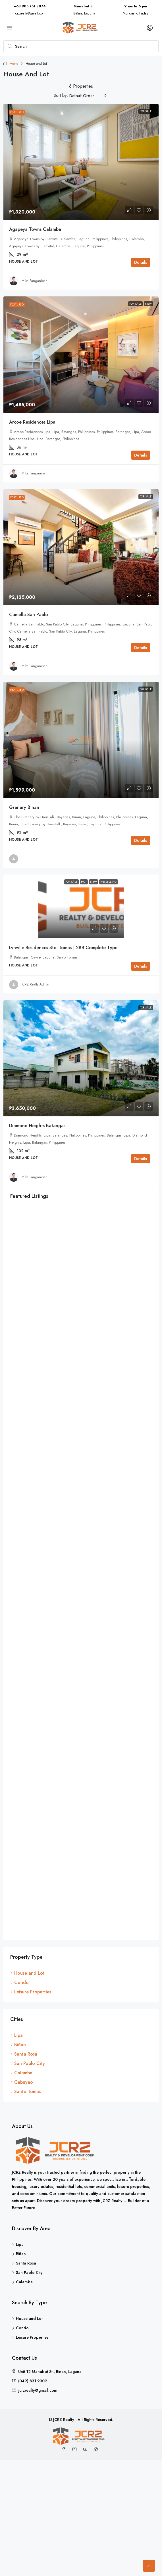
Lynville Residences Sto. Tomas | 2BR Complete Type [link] (63, 947)
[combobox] (88, 96)
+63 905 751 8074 (30, 6)
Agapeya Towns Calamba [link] (35, 229)
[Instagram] (75, 2453)
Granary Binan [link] (24, 807)
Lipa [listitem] (16, 2039)
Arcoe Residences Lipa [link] (32, 422)
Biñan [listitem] (18, 2048)
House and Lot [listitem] (27, 1977)
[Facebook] (65, 2453)
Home (14, 63)
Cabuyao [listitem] (21, 2086)
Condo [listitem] (19, 1986)
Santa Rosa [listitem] (23, 2058)
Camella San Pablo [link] (28, 614)
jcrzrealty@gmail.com (29, 13)
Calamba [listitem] (21, 2076)
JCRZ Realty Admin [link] (35, 984)
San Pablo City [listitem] (27, 2067)
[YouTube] (86, 2453)
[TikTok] (97, 2453)
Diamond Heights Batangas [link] (37, 1125)
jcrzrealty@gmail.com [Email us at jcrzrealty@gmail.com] (37, 2394)
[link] (81, 162)
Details (140, 262)
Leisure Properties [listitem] (30, 1996)
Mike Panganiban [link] (34, 280)
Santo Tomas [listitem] (25, 2095)
